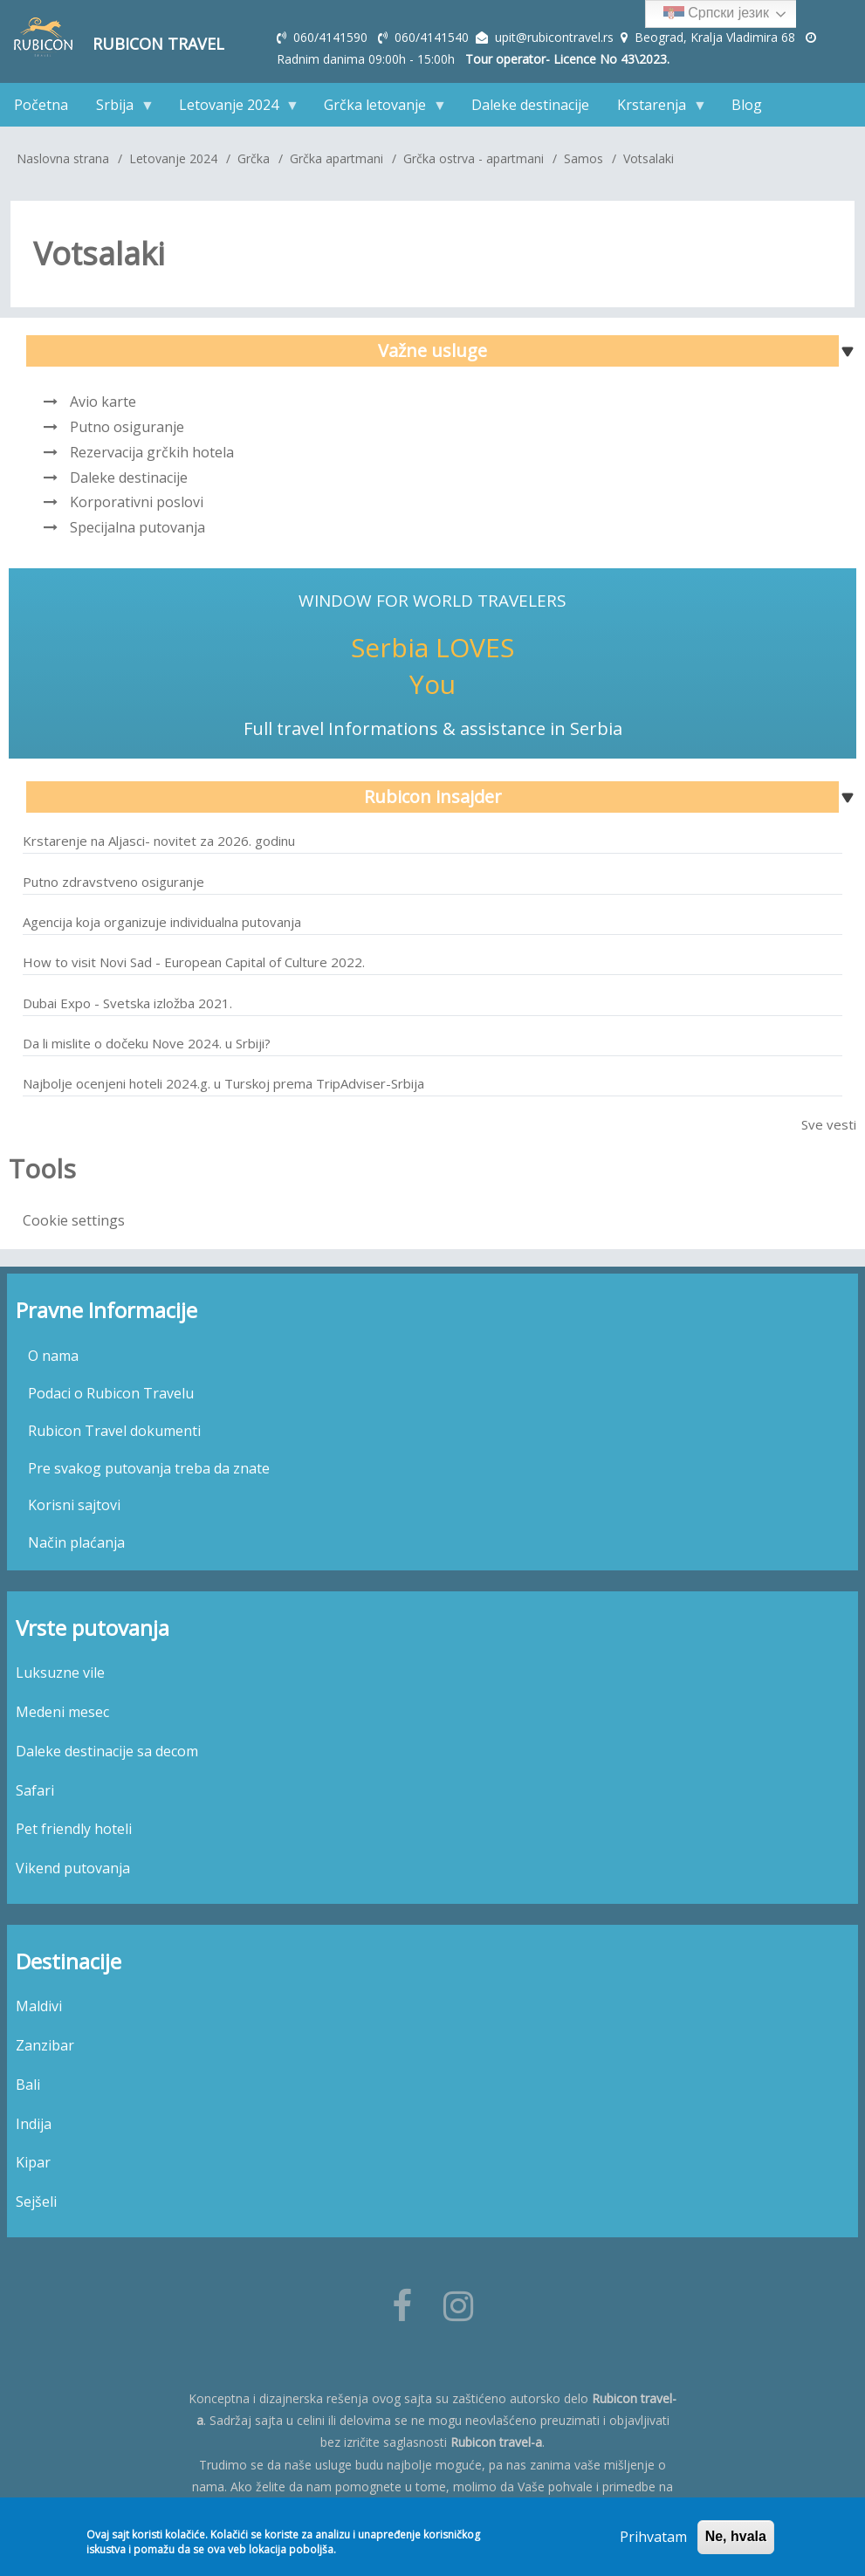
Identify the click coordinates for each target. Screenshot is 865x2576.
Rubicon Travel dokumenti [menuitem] (114, 1430)
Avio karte (103, 401)
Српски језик (716, 13)
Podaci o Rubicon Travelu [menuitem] (111, 1393)
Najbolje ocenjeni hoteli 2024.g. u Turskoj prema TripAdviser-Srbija (223, 1083)
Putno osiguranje (127, 426)
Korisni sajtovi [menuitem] (74, 1505)
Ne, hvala (735, 2537)
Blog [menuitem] (746, 104)
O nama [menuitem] (53, 1355)
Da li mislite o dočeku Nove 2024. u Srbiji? (147, 1043)
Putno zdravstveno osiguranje (113, 881)
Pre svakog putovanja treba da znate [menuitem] (149, 1468)
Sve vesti (828, 1124)
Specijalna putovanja (137, 527)
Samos (583, 158)
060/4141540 (433, 37)
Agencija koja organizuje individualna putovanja (162, 922)
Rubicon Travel (158, 43)
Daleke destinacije (129, 477)
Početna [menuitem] (41, 104)
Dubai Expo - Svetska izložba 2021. (127, 1003)
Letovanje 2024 (173, 158)
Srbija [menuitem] (118, 108)
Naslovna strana (63, 158)
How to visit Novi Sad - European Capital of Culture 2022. (194, 962)
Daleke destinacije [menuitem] (530, 104)
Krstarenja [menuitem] (655, 108)
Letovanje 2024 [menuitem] (232, 108)
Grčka (253, 158)
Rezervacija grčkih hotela (152, 452)
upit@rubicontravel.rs (554, 37)
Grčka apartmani (336, 158)
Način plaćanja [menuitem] (76, 1542)
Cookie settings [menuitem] (74, 1220)
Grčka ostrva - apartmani (473, 158)
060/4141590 (332, 37)
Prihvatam (653, 2537)
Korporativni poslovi (136, 502)
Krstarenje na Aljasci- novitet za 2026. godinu (159, 840)
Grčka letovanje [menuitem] (378, 108)
